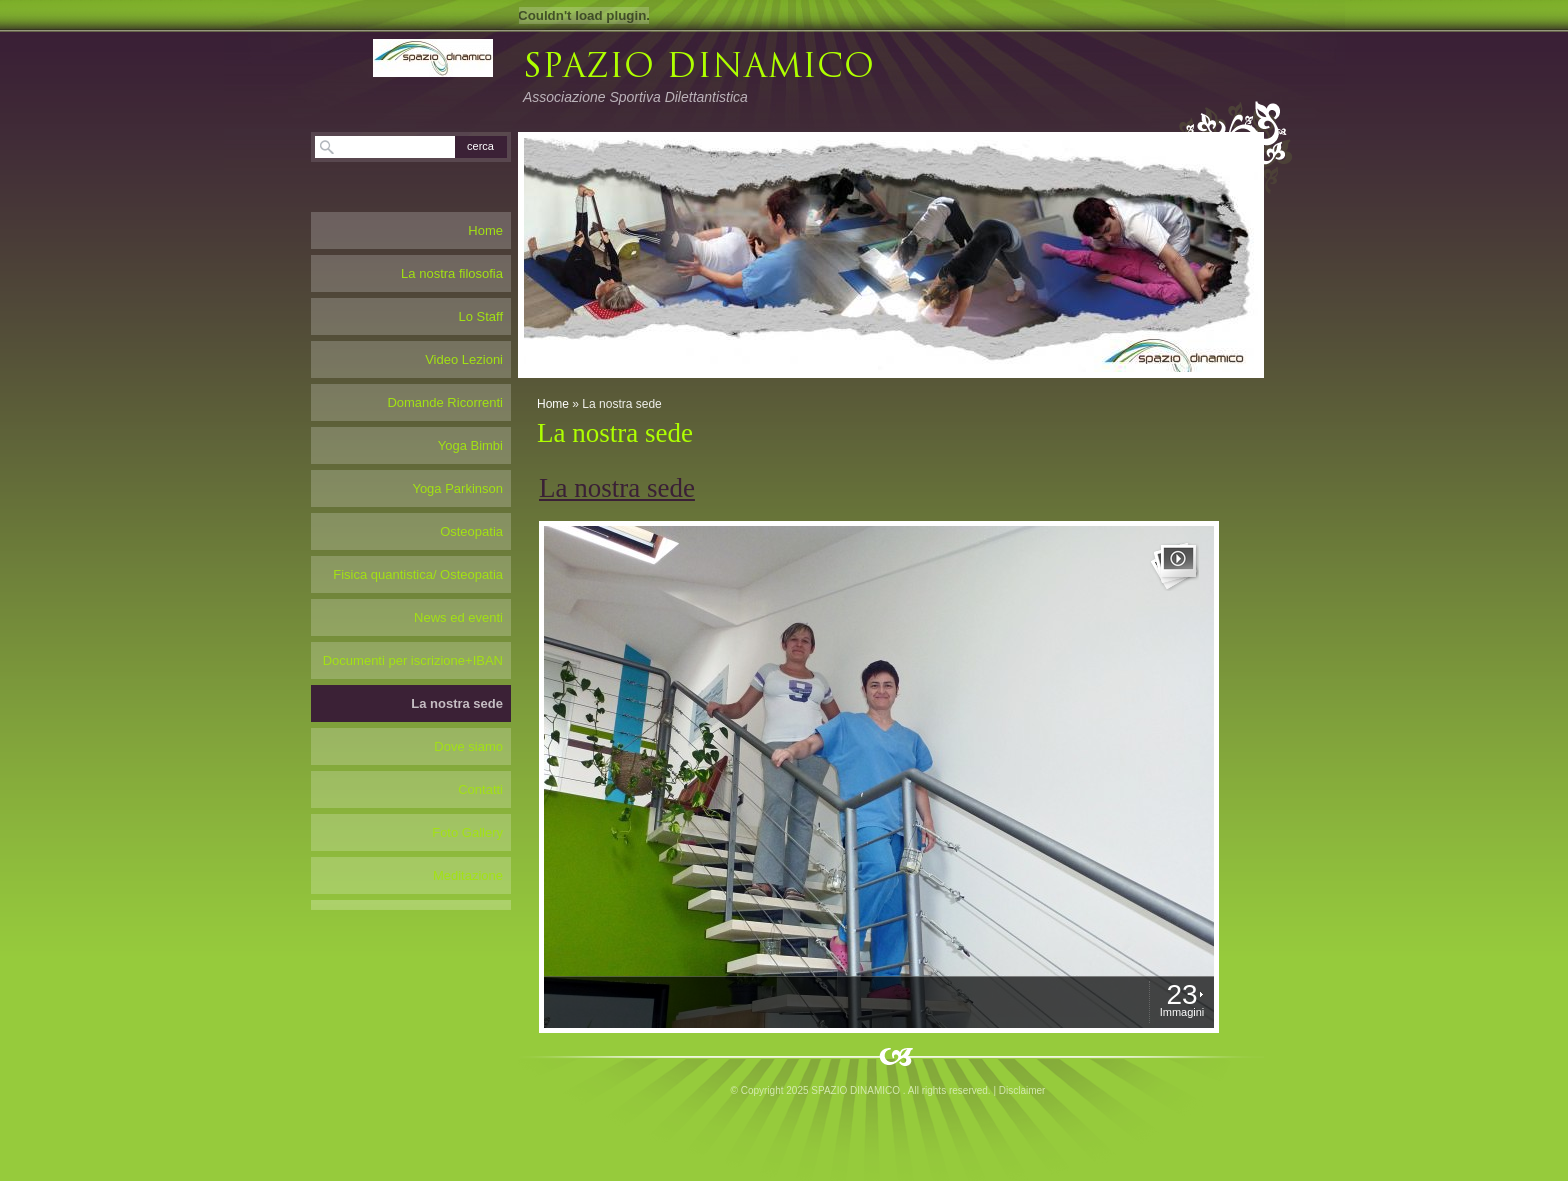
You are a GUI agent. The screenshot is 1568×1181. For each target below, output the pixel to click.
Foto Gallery (467, 832)
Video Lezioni (464, 359)
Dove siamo (468, 746)
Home (553, 404)
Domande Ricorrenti (445, 402)
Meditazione (468, 875)
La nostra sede (457, 703)
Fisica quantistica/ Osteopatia (418, 574)
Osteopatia (471, 531)
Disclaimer (1022, 1090)
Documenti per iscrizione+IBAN (413, 660)
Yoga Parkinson (457, 488)
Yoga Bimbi (470, 445)
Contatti (480, 789)
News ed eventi (458, 617)
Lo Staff (480, 316)
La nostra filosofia (452, 273)
